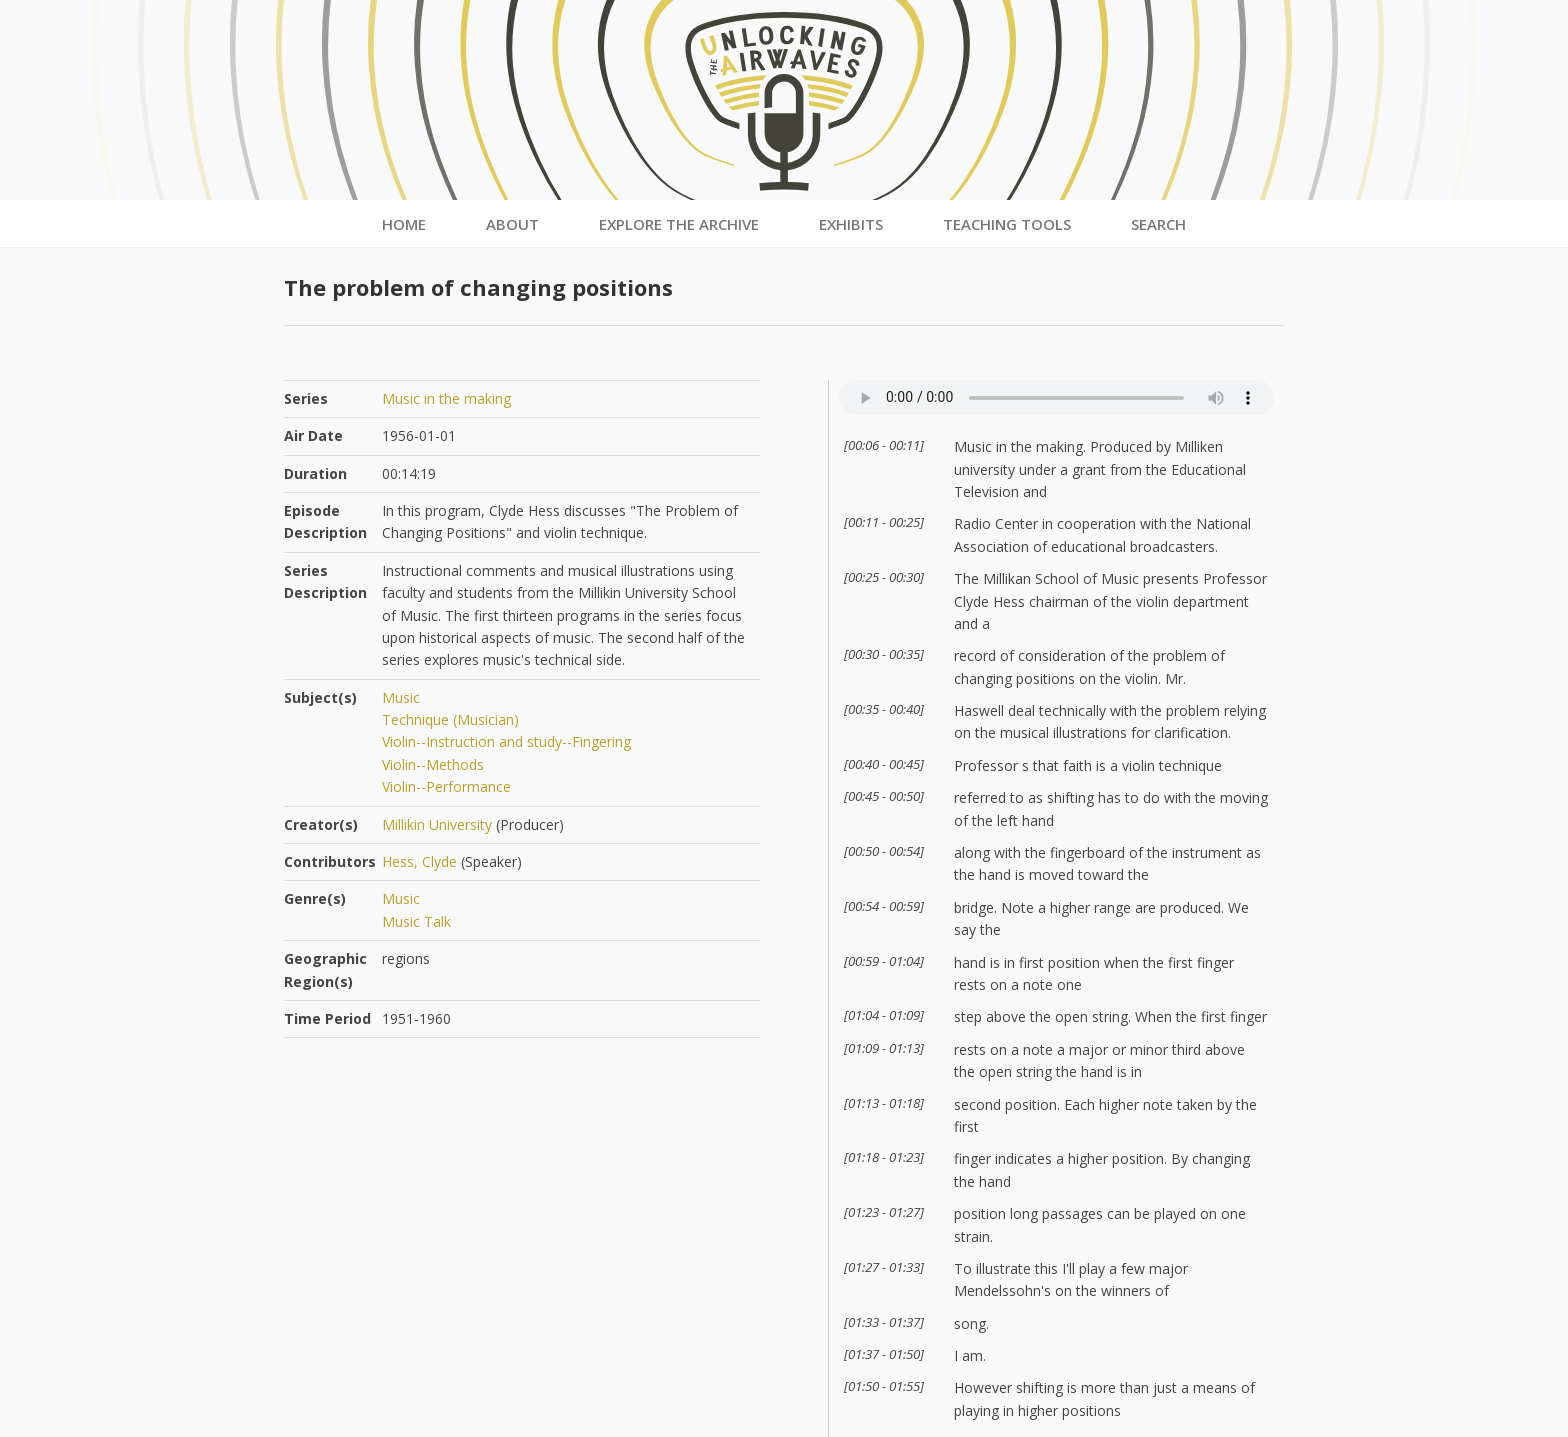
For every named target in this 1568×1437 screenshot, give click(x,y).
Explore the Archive (679, 224)
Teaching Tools (1007, 224)
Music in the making (446, 398)
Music (401, 697)
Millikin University (437, 824)
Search (1158, 224)
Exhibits (851, 224)
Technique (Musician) (450, 719)
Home (404, 224)
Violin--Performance (446, 786)
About (512, 224)
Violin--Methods (433, 764)
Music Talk (416, 921)
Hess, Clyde (419, 861)
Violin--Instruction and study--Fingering (506, 741)
